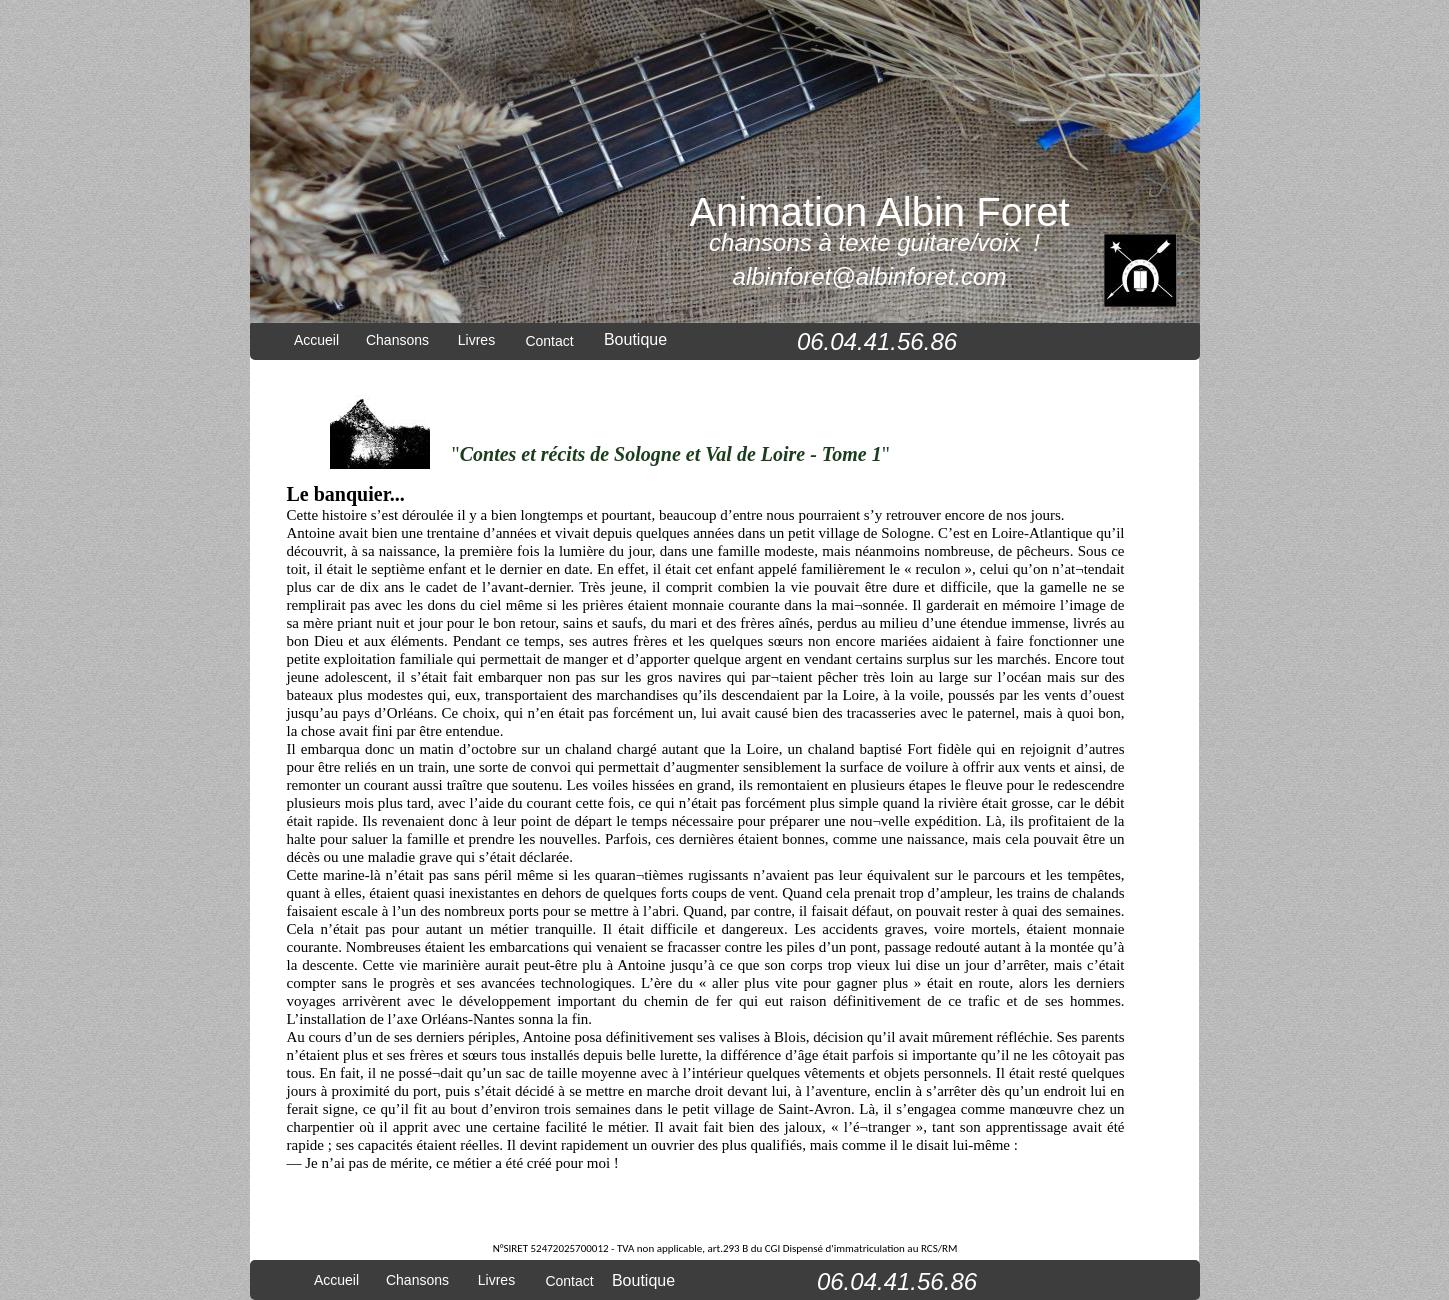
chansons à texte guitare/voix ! (874, 242)
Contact (549, 341)
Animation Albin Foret (879, 212)
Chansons (397, 340)
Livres (476, 340)
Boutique (635, 339)
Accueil (316, 340)
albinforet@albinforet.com (870, 276)
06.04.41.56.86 (877, 341)
